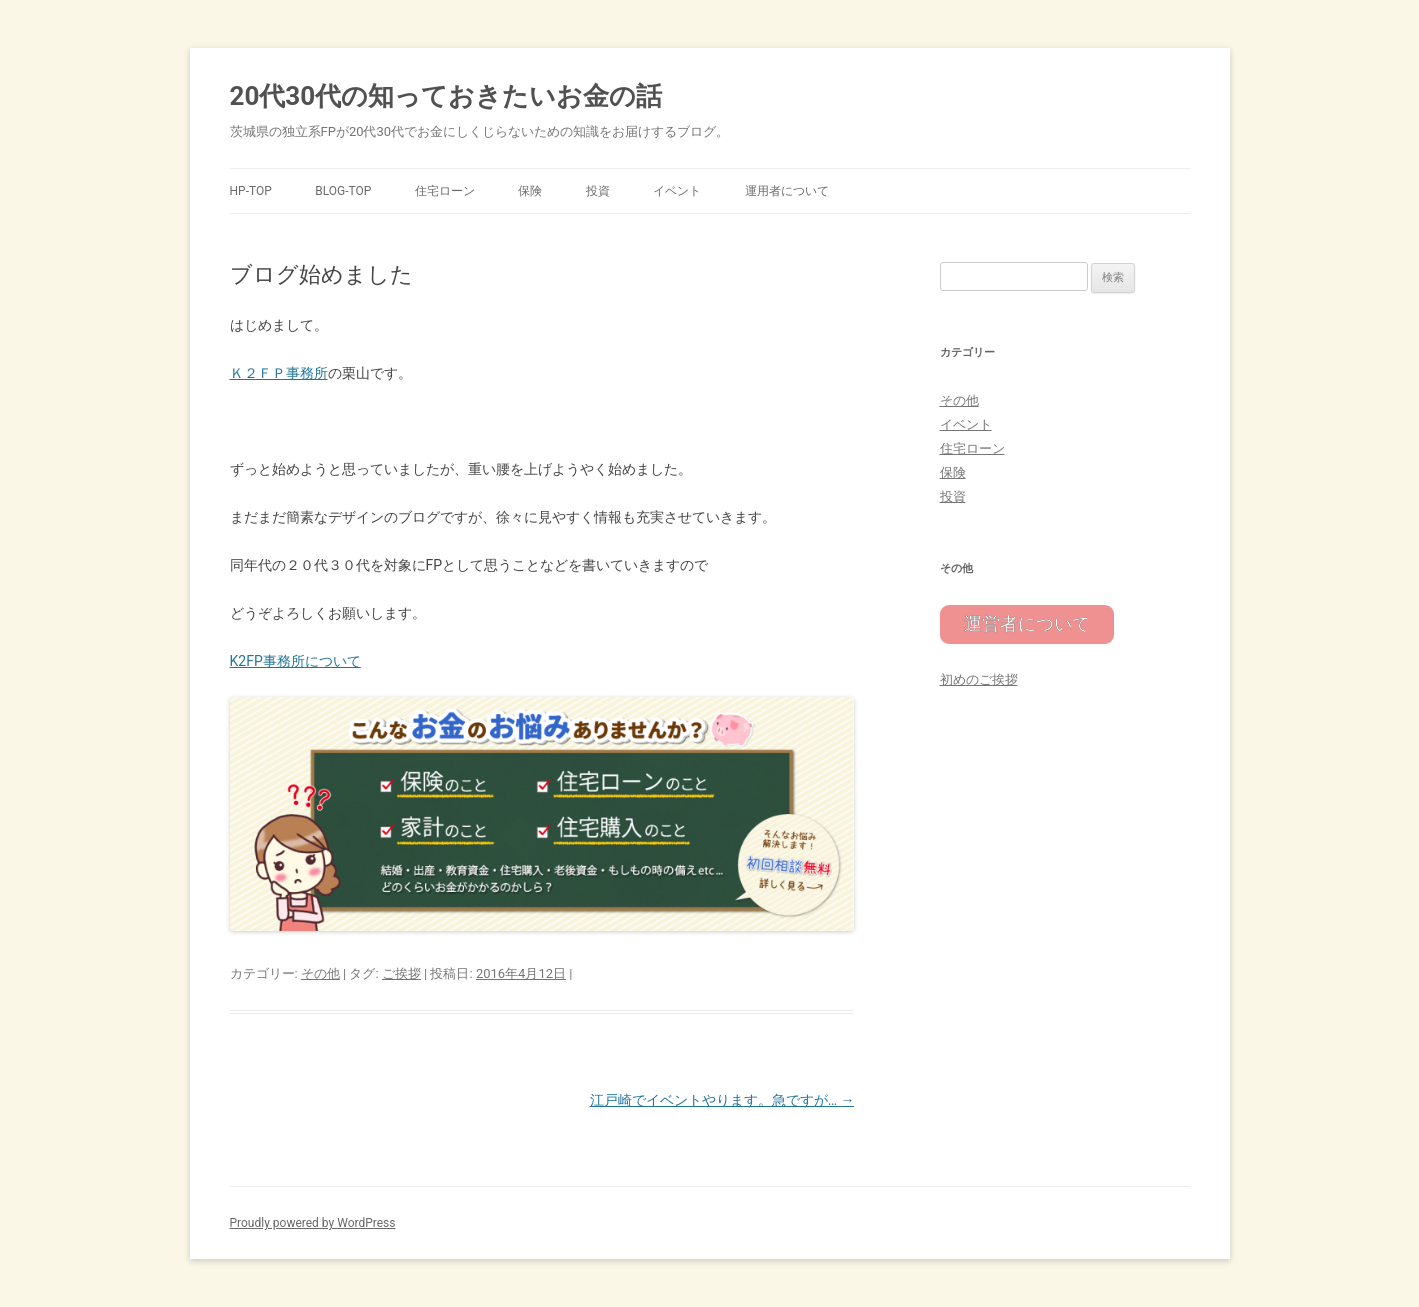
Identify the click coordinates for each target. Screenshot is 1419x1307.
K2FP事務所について (295, 661)
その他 (320, 973)
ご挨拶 (401, 973)
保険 (530, 191)
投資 (598, 191)
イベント (677, 191)
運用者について (787, 191)
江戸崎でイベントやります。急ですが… (722, 1100)
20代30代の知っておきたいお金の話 (446, 96)
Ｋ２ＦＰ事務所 (279, 373)
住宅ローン (445, 191)
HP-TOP (251, 191)
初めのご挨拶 (979, 676)
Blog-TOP (343, 191)
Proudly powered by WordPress (313, 1223)
